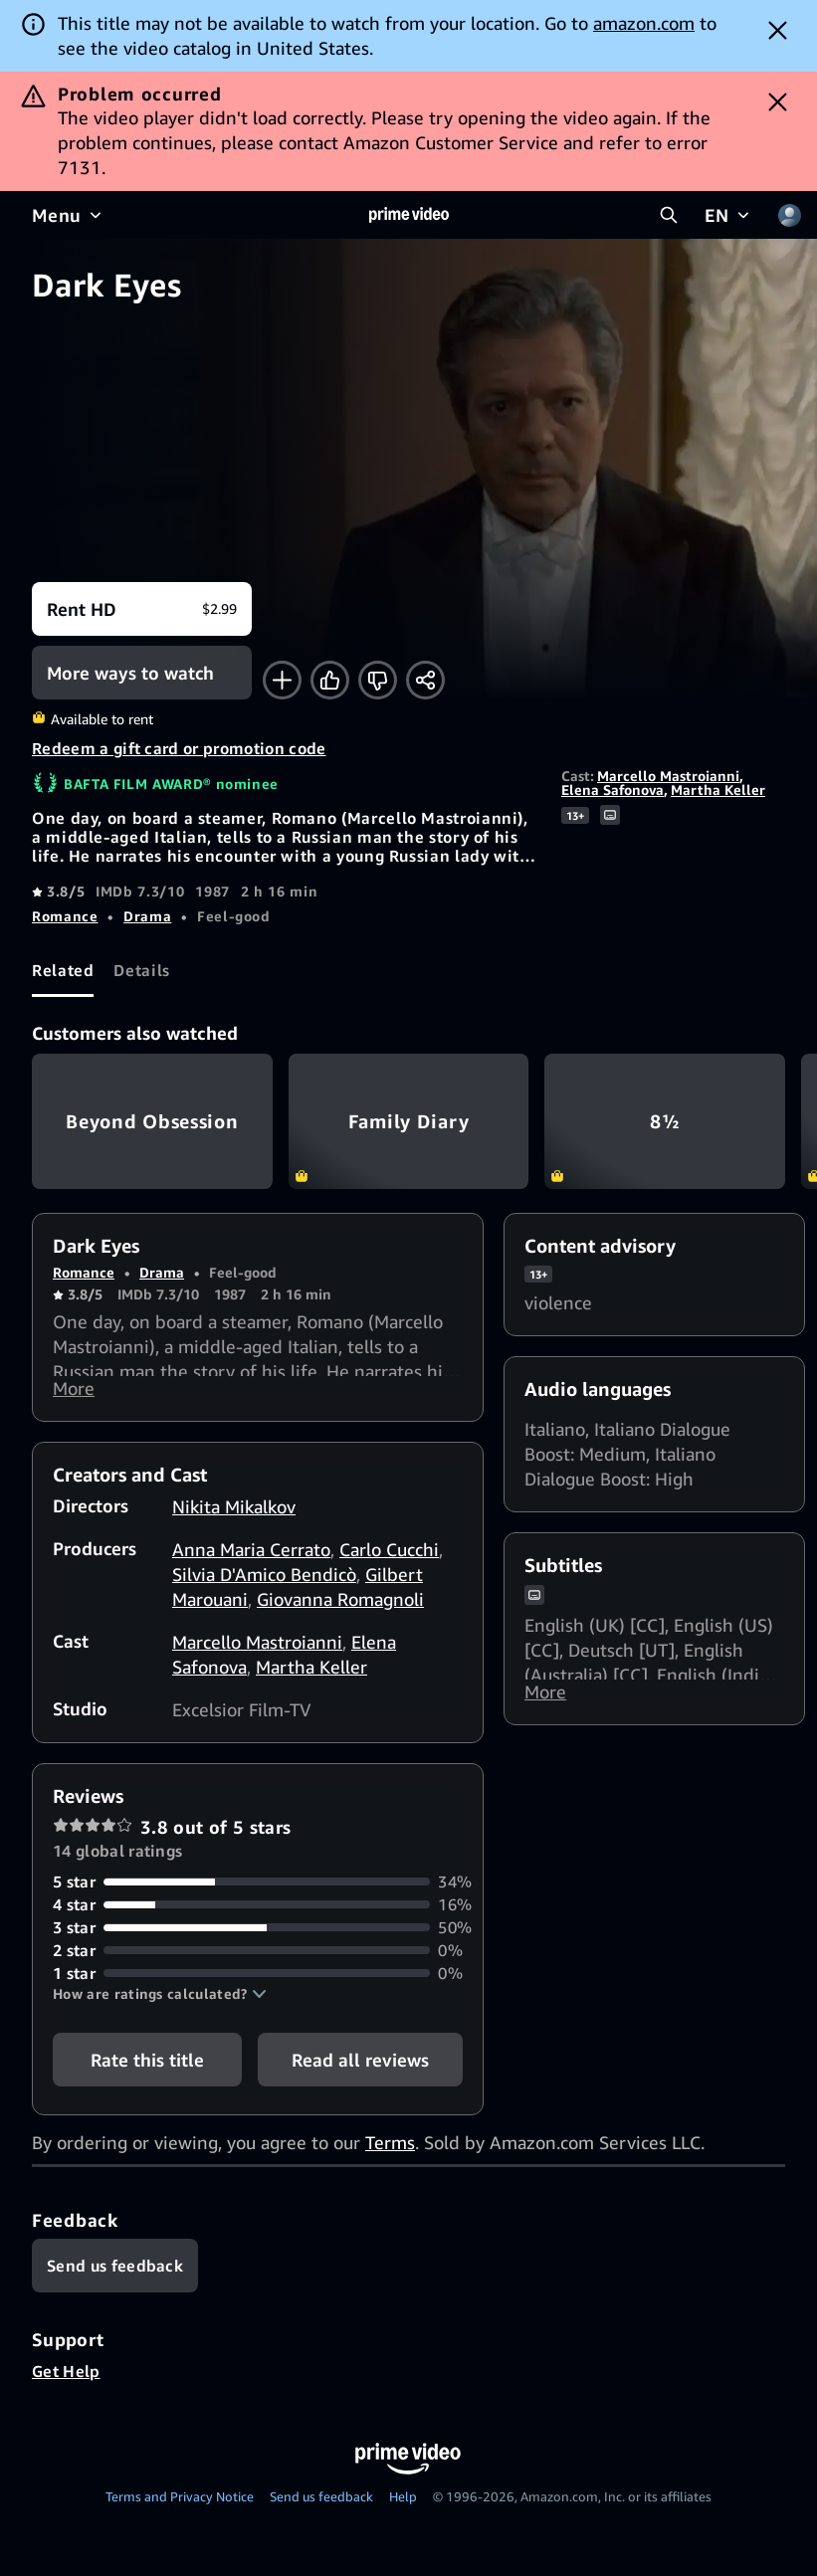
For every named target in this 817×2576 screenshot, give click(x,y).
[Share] (425, 680)
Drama (147, 915)
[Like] (329, 680)
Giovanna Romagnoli (340, 1607)
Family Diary (409, 1121)
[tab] (63, 970)
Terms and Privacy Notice (179, 2504)
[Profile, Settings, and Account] (789, 215)
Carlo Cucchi (389, 1557)
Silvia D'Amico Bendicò (264, 1582)
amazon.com (644, 23)
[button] (160, 2002)
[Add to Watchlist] (282, 680)
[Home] (409, 215)
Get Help (66, 2379)
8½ (664, 1121)
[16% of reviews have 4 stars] (258, 1912)
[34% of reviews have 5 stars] (258, 1890)
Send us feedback (321, 2504)
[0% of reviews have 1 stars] (258, 1981)
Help (403, 2504)
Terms (390, 2150)
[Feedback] (115, 2273)
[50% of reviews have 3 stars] (258, 1935)
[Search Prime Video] (669, 215)
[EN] (729, 215)
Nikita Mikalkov (234, 1514)
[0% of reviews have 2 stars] (258, 1958)
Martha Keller (718, 789)
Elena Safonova (612, 789)
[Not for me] (377, 680)
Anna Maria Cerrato (251, 1557)
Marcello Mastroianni (668, 775)
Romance (65, 915)
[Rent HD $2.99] (142, 609)
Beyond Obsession (152, 1121)
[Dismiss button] (777, 30)
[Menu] (68, 215)
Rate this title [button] (147, 2068)
